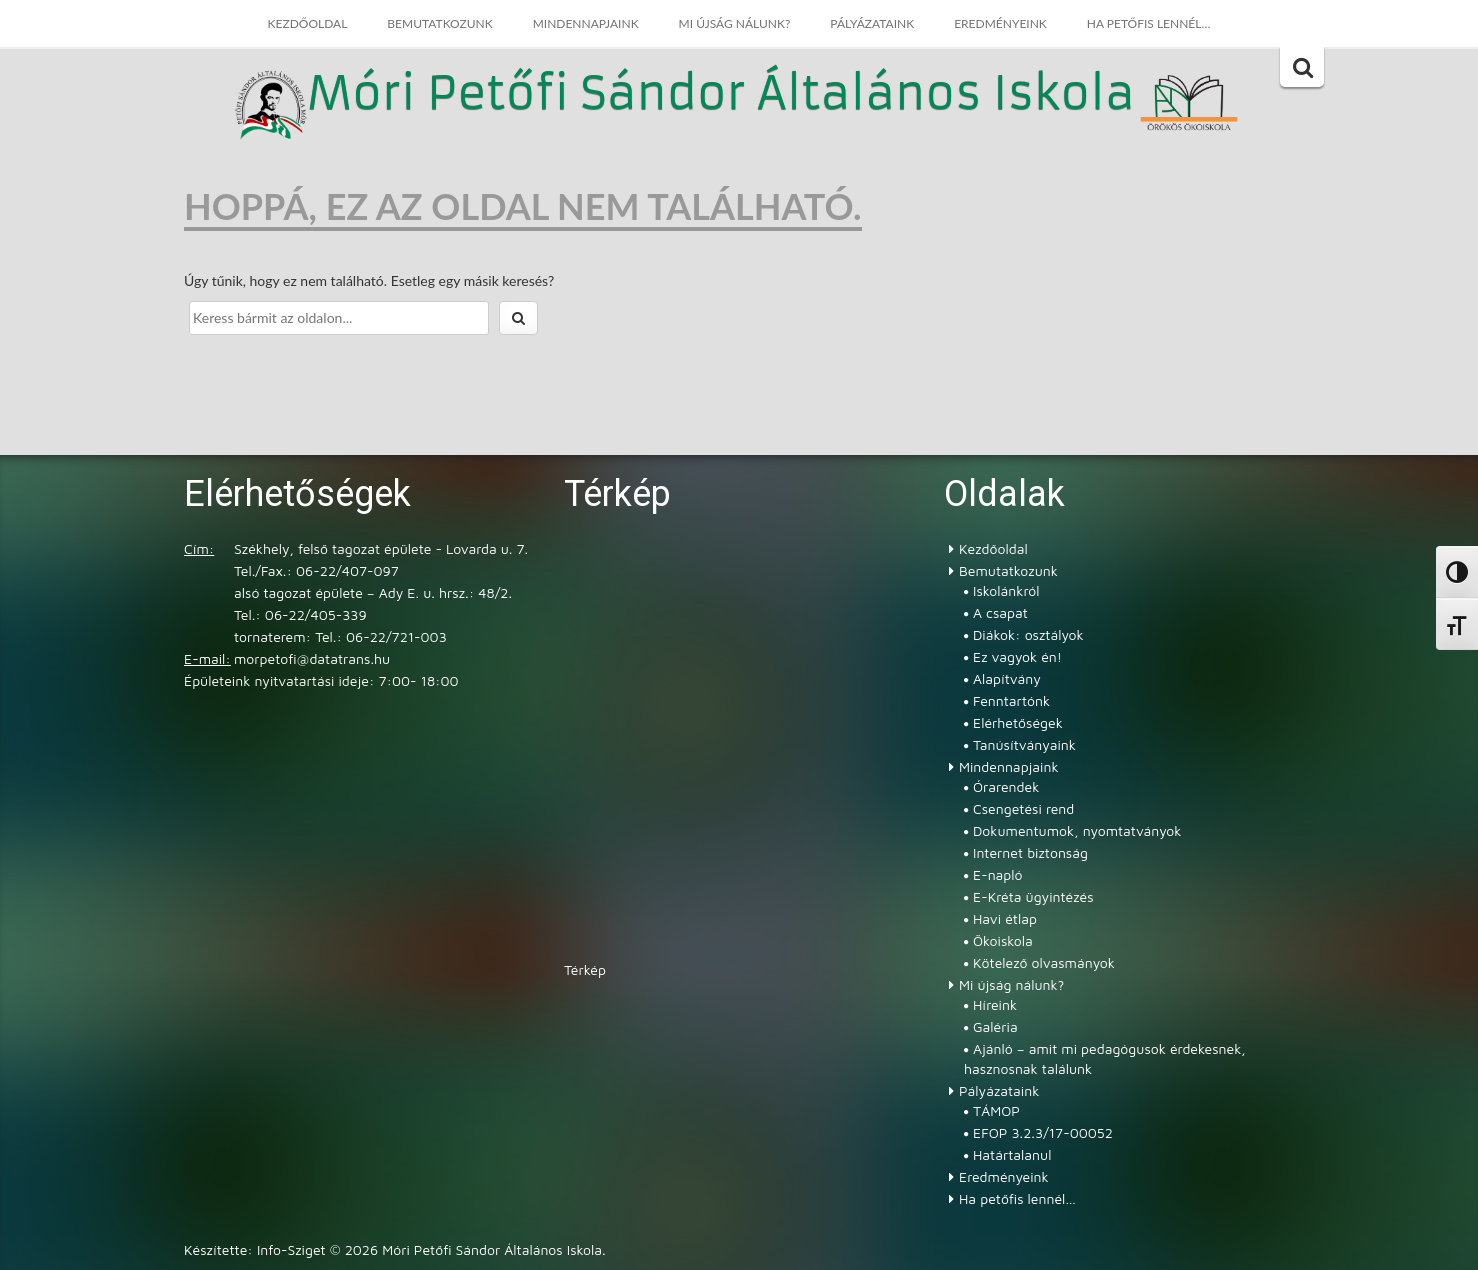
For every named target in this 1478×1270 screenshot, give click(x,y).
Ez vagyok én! (1017, 656)
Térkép (585, 969)
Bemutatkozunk (439, 23)
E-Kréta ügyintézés (1033, 896)
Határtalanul (1012, 1154)
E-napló (998, 874)
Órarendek (1006, 786)
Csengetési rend (1023, 808)
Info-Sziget (291, 1249)
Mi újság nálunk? (735, 23)
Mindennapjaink (586, 23)
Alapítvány (1007, 678)
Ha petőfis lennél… (1149, 23)
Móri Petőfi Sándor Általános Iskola (721, 95)
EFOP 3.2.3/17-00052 (1043, 1132)
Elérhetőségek (1018, 722)
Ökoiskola (1003, 940)
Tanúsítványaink (1024, 744)
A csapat (1000, 612)
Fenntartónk (1011, 700)
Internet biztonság (1030, 852)
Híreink (995, 1004)
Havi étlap (1005, 918)
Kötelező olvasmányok (1044, 962)
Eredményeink (1000, 23)
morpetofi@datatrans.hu (312, 658)
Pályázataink (872, 23)
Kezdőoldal (308, 23)
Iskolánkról (1006, 590)
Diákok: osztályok (1028, 634)
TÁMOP (996, 1110)
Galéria (995, 1026)
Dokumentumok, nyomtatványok (1077, 830)
